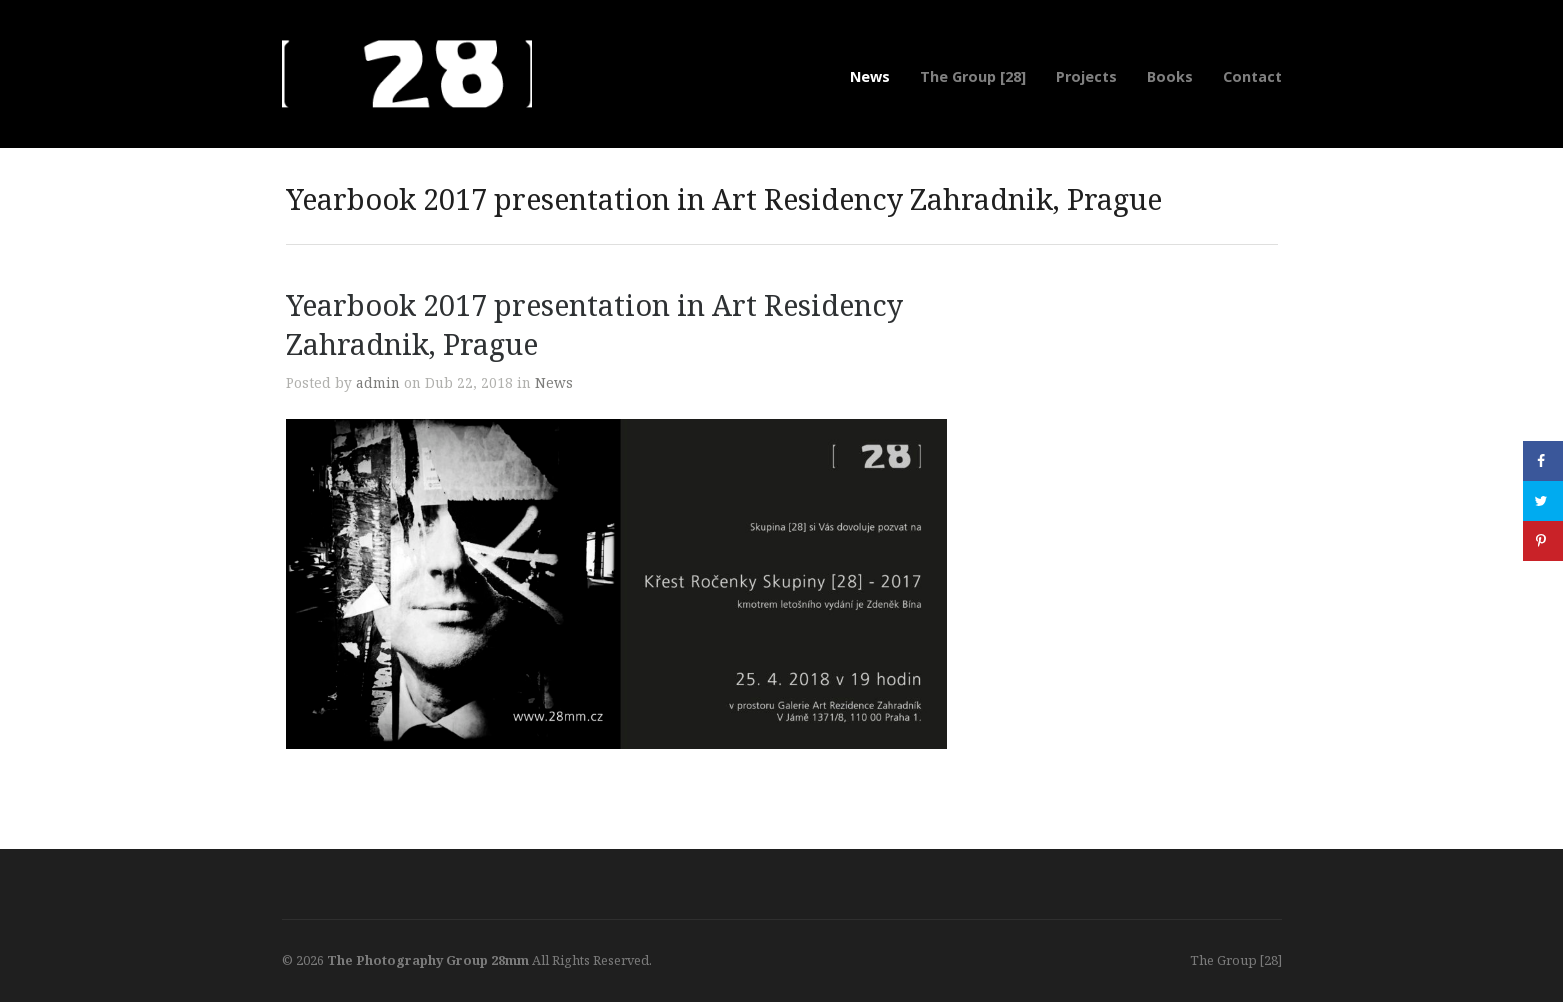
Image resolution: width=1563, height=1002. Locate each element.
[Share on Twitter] (1543, 501)
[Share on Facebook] (1543, 461)
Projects (1086, 76)
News (870, 76)
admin (378, 382)
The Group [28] (973, 76)
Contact (1252, 76)
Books (1170, 76)
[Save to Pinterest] (1543, 541)
